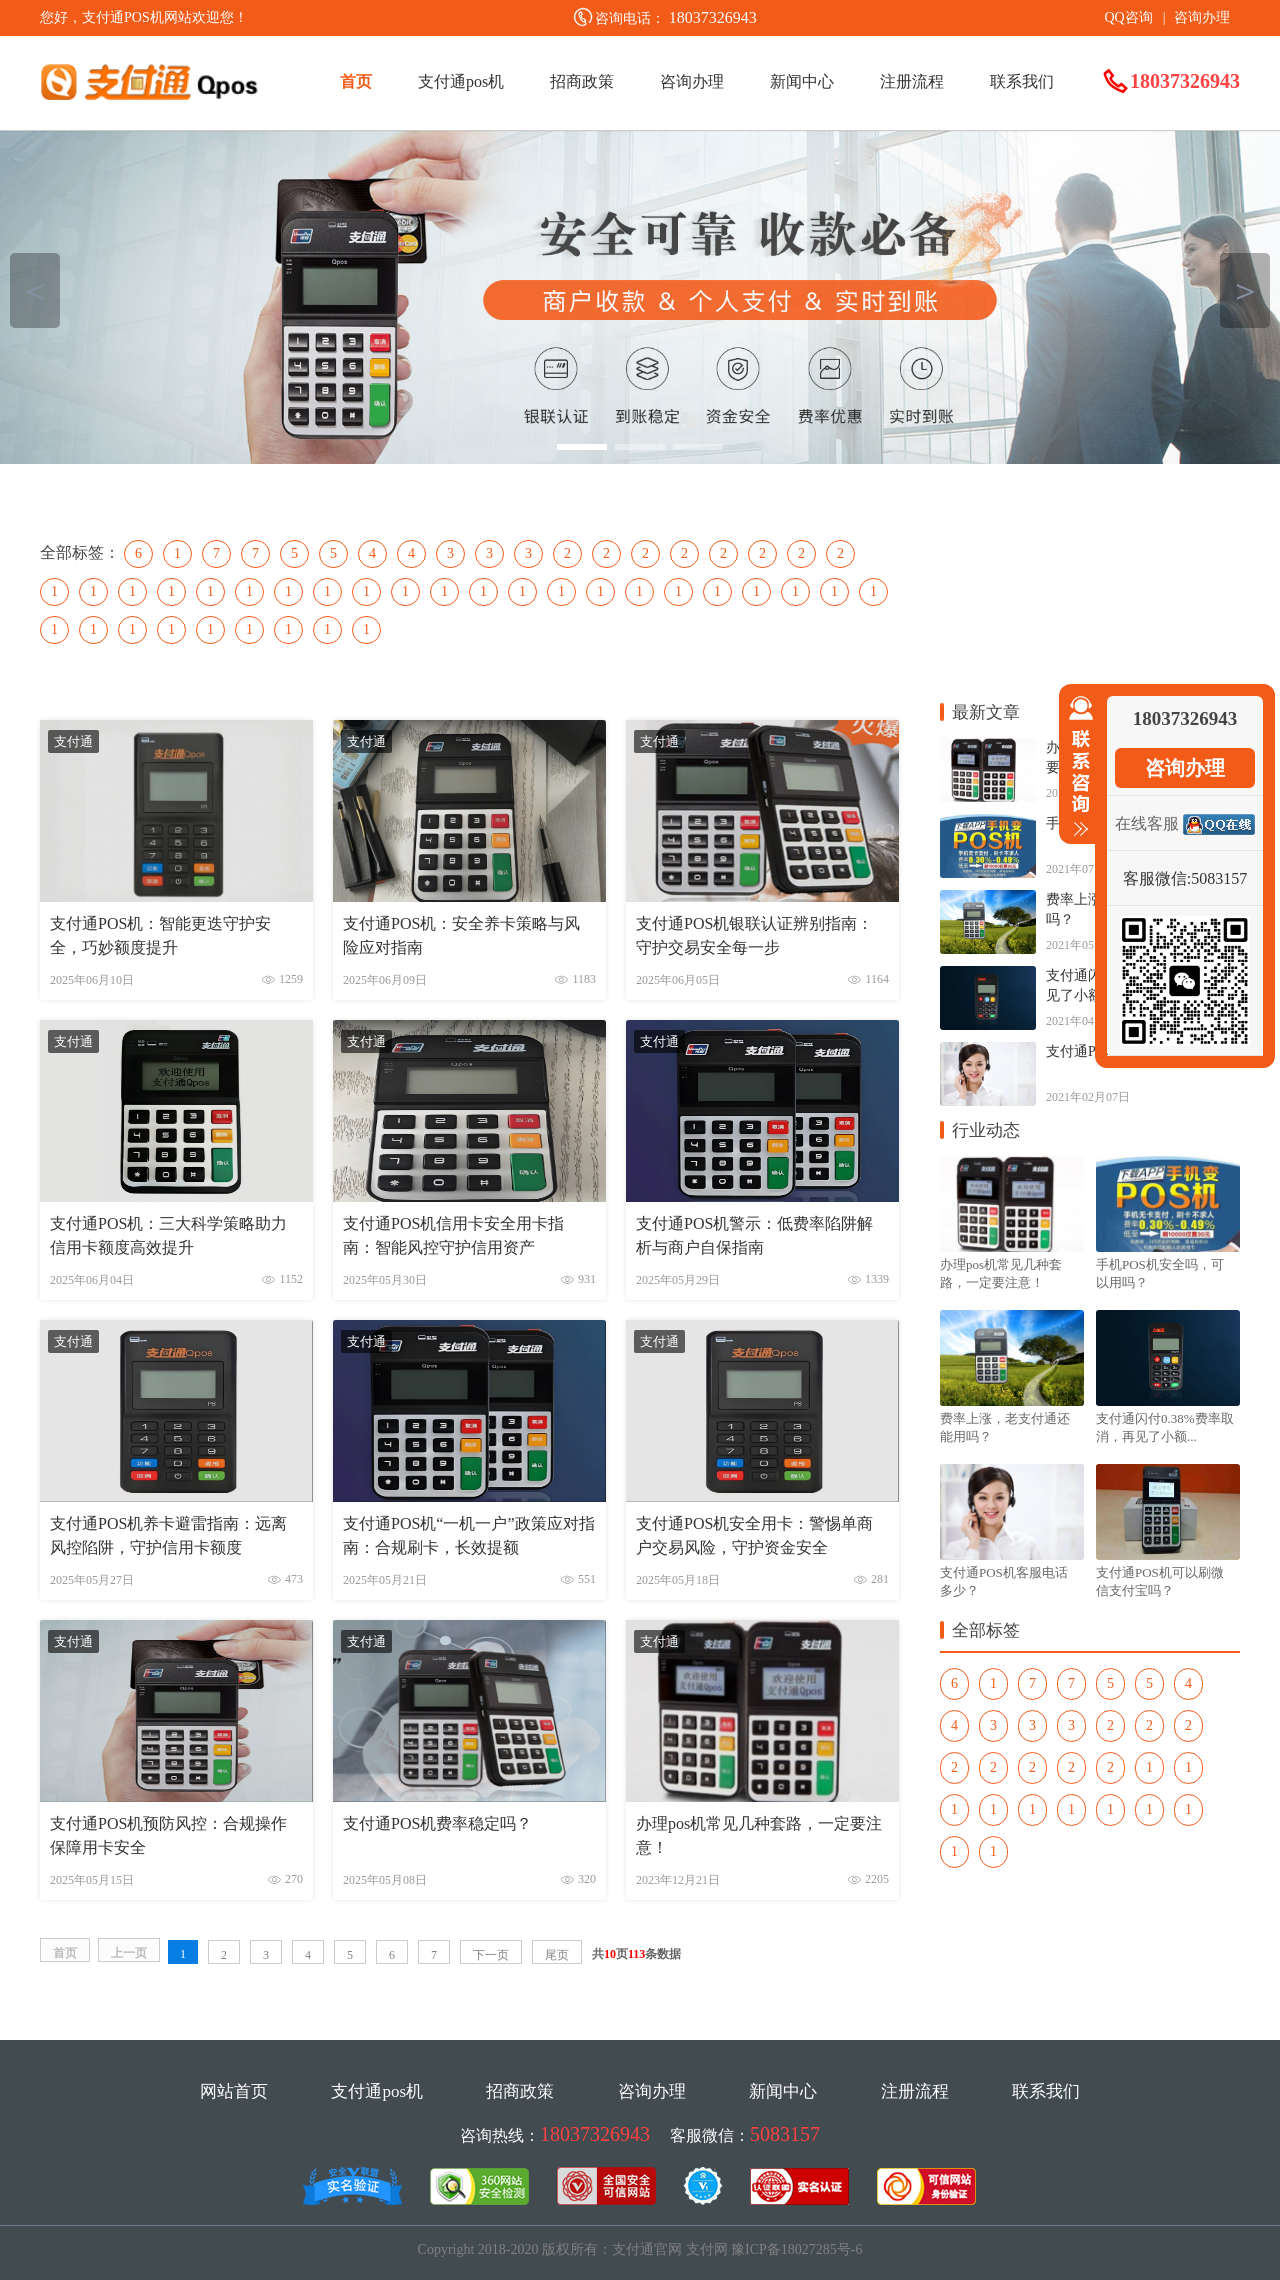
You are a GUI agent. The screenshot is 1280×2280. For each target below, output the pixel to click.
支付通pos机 (461, 81)
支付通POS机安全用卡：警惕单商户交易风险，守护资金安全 (754, 1535)
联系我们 (1022, 81)
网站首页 (234, 2091)
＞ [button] (1245, 290)
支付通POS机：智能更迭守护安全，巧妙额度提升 (160, 935)
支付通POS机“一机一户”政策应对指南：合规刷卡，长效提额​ (469, 1535)
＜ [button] (35, 290)
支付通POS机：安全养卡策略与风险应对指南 (461, 935)
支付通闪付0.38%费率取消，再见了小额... (1165, 1427)
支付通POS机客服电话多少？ (1004, 1581)
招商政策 (582, 81)
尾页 (557, 1955)
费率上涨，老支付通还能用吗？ (1005, 1427)
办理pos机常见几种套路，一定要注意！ (759, 1835)
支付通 (73, 741)
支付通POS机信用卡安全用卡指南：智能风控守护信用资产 (453, 1235)
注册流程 (912, 81)
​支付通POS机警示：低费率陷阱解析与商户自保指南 (754, 1235)
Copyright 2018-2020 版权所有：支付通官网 (550, 2249)
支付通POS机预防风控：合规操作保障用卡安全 (168, 1835)
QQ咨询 (1128, 17)
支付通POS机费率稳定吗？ (437, 1823)
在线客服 (1147, 823)
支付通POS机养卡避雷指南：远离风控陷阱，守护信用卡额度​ (168, 1535)
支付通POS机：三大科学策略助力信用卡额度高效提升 (168, 1235)
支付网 (707, 2249)
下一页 (491, 1955)
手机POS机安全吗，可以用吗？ (1160, 1273)
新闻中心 (802, 81)
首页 (356, 81)
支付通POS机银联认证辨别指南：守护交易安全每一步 (754, 935)
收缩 (1077, 767)
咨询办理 (1202, 17)
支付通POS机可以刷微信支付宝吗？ (1160, 1581)
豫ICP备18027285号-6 (796, 2249)
